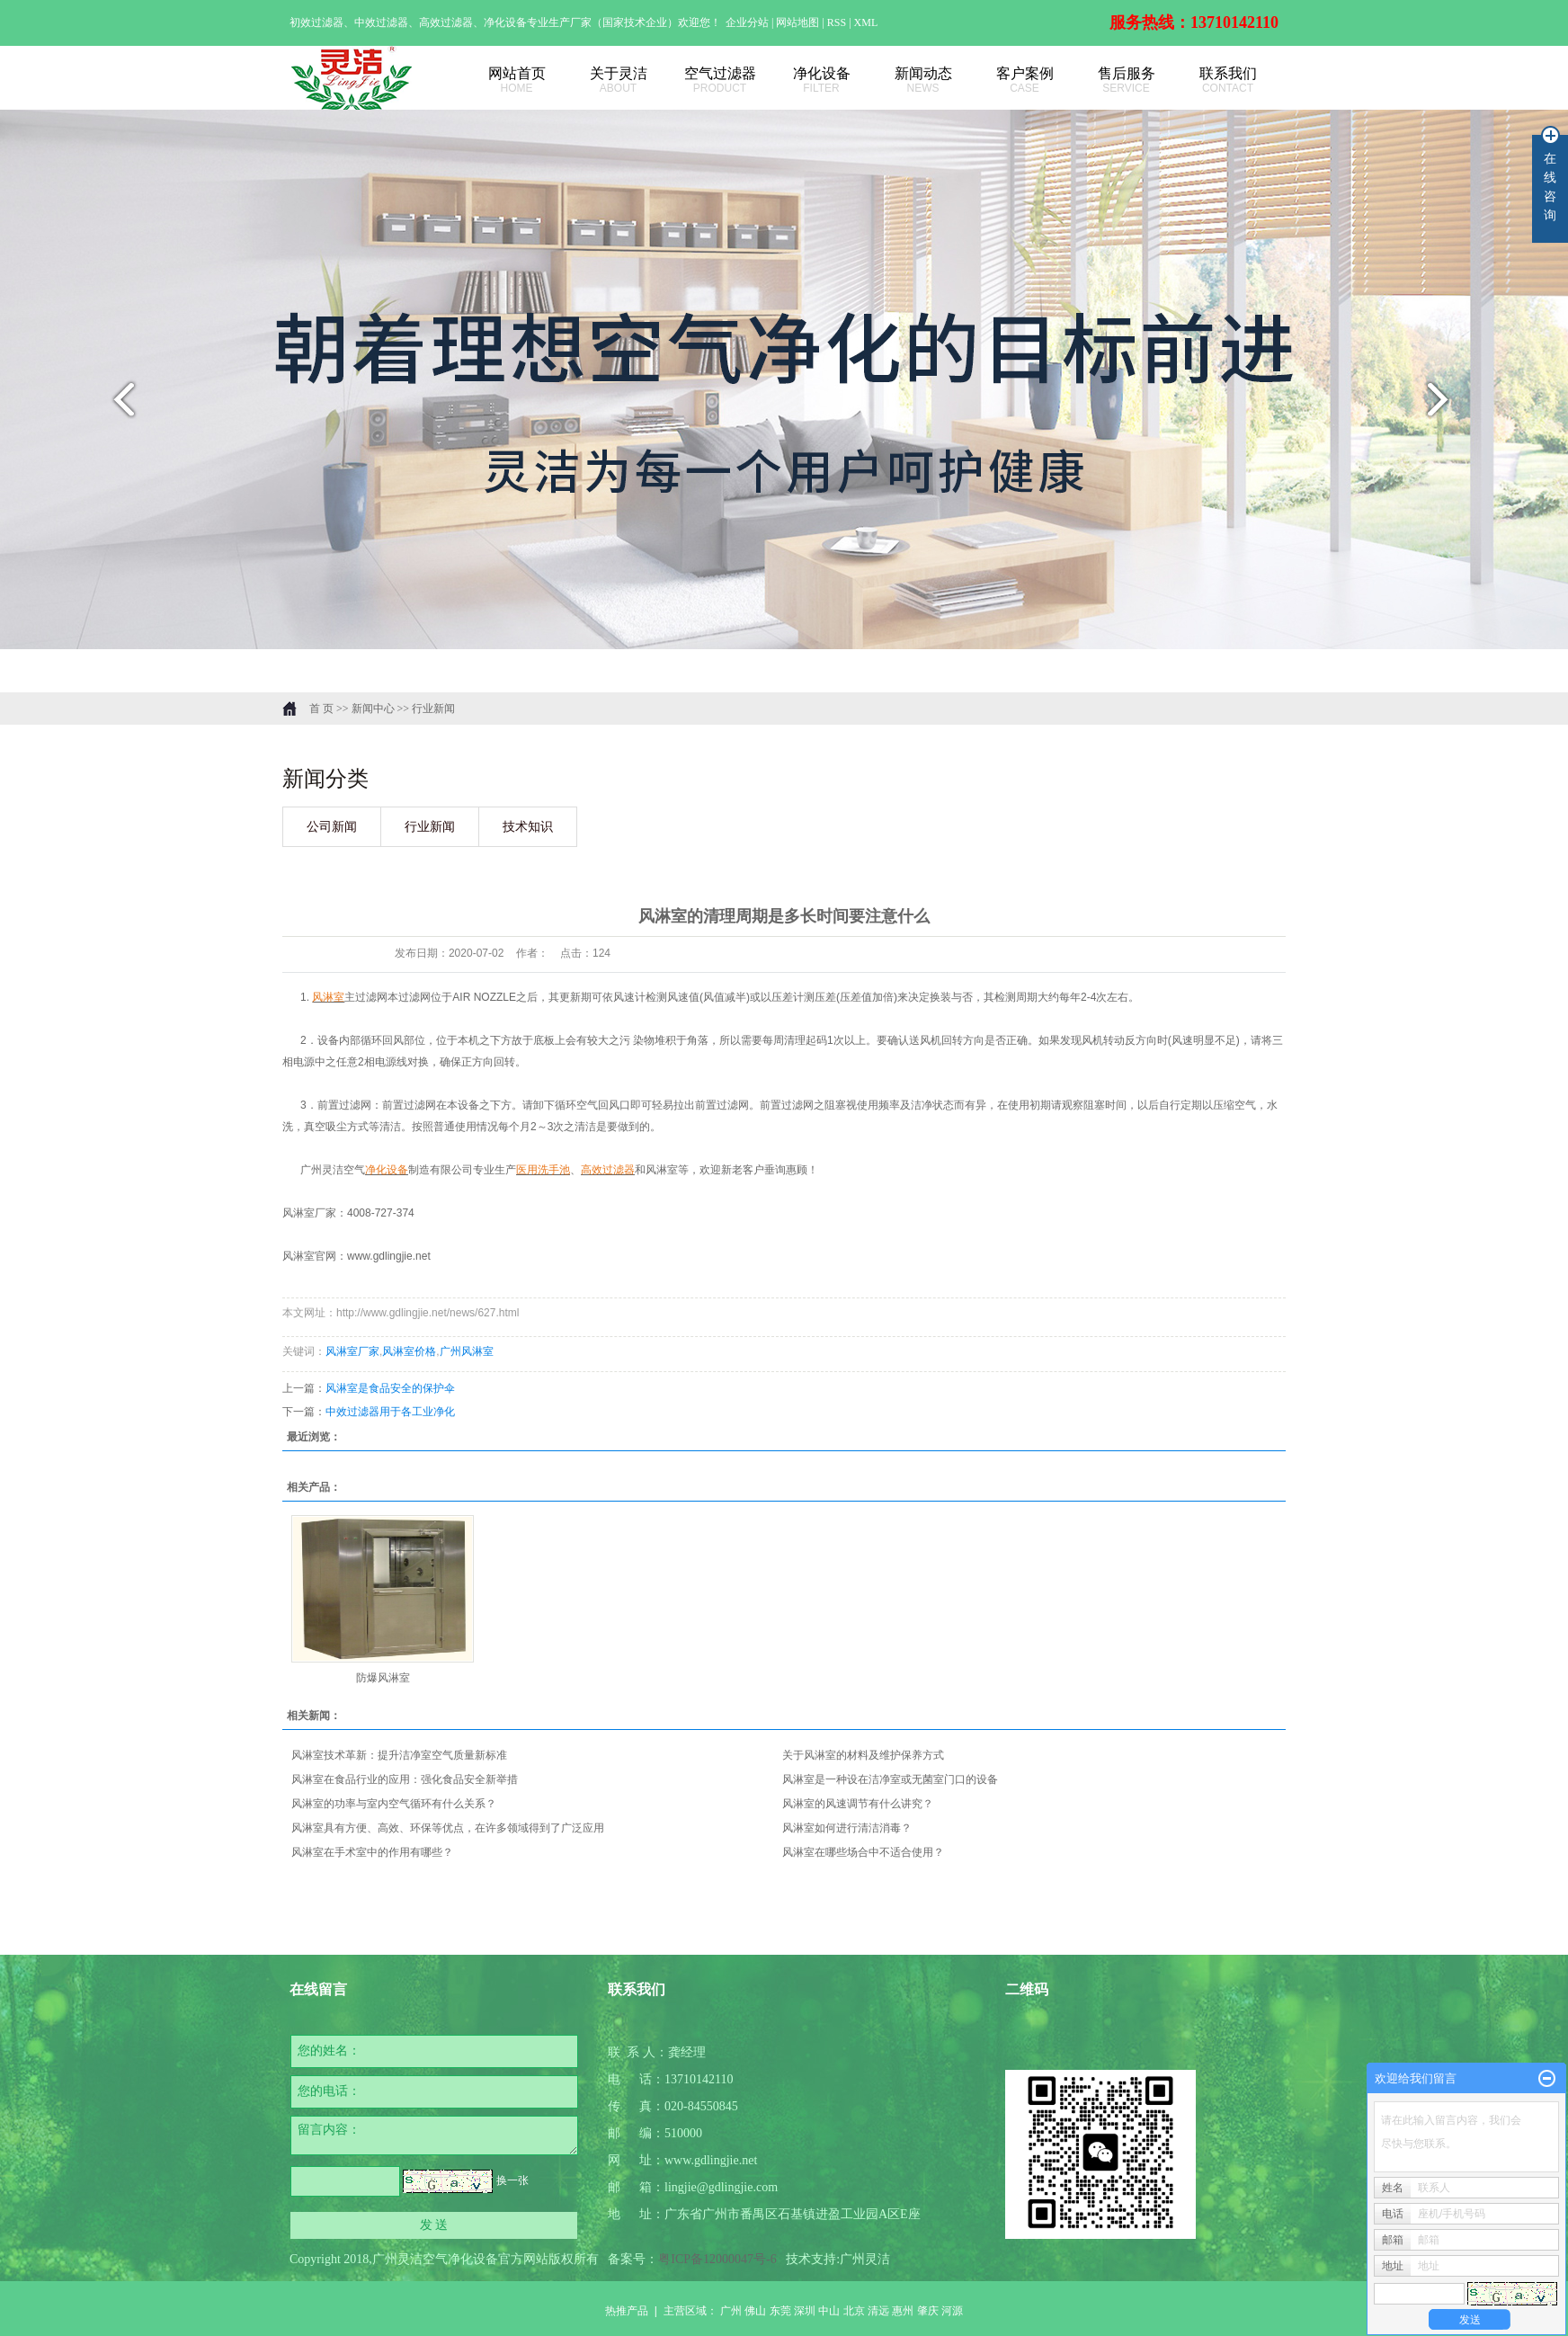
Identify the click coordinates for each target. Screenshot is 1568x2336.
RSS (836, 22)
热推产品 (626, 2311)
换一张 (512, 2180)
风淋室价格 (409, 1351)
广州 (731, 2311)
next (1448, 406)
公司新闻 (332, 827)
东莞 (780, 2311)
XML (866, 22)
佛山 (755, 2311)
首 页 (321, 708)
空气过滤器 (720, 80)
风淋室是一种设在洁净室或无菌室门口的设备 (890, 1779)
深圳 (804, 2311)
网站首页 (516, 80)
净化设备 (821, 80)
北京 (854, 2311)
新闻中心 (373, 708)
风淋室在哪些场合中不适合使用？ (863, 1852)
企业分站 (747, 22)
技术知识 (528, 827)
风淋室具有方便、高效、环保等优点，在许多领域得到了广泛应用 (447, 1828)
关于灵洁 (618, 80)
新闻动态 (923, 80)
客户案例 (1024, 80)
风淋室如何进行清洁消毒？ (847, 1828)
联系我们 (1227, 80)
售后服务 (1126, 80)
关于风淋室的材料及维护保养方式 (863, 1755)
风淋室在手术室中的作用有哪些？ (372, 1852)
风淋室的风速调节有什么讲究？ (857, 1803)
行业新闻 (433, 708)
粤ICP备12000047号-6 (717, 2259)
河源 (952, 2311)
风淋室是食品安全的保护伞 (390, 1388)
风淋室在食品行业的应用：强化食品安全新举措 (404, 1779)
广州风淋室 (467, 1351)
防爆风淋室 (383, 1678)
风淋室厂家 (352, 1351)
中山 (829, 2311)
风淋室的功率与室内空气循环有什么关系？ (393, 1803)
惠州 (902, 2311)
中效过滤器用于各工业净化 (390, 1411)
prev (119, 406)
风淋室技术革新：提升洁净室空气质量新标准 (399, 1755)
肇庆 (928, 2311)
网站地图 (799, 22)
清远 (878, 2311)
